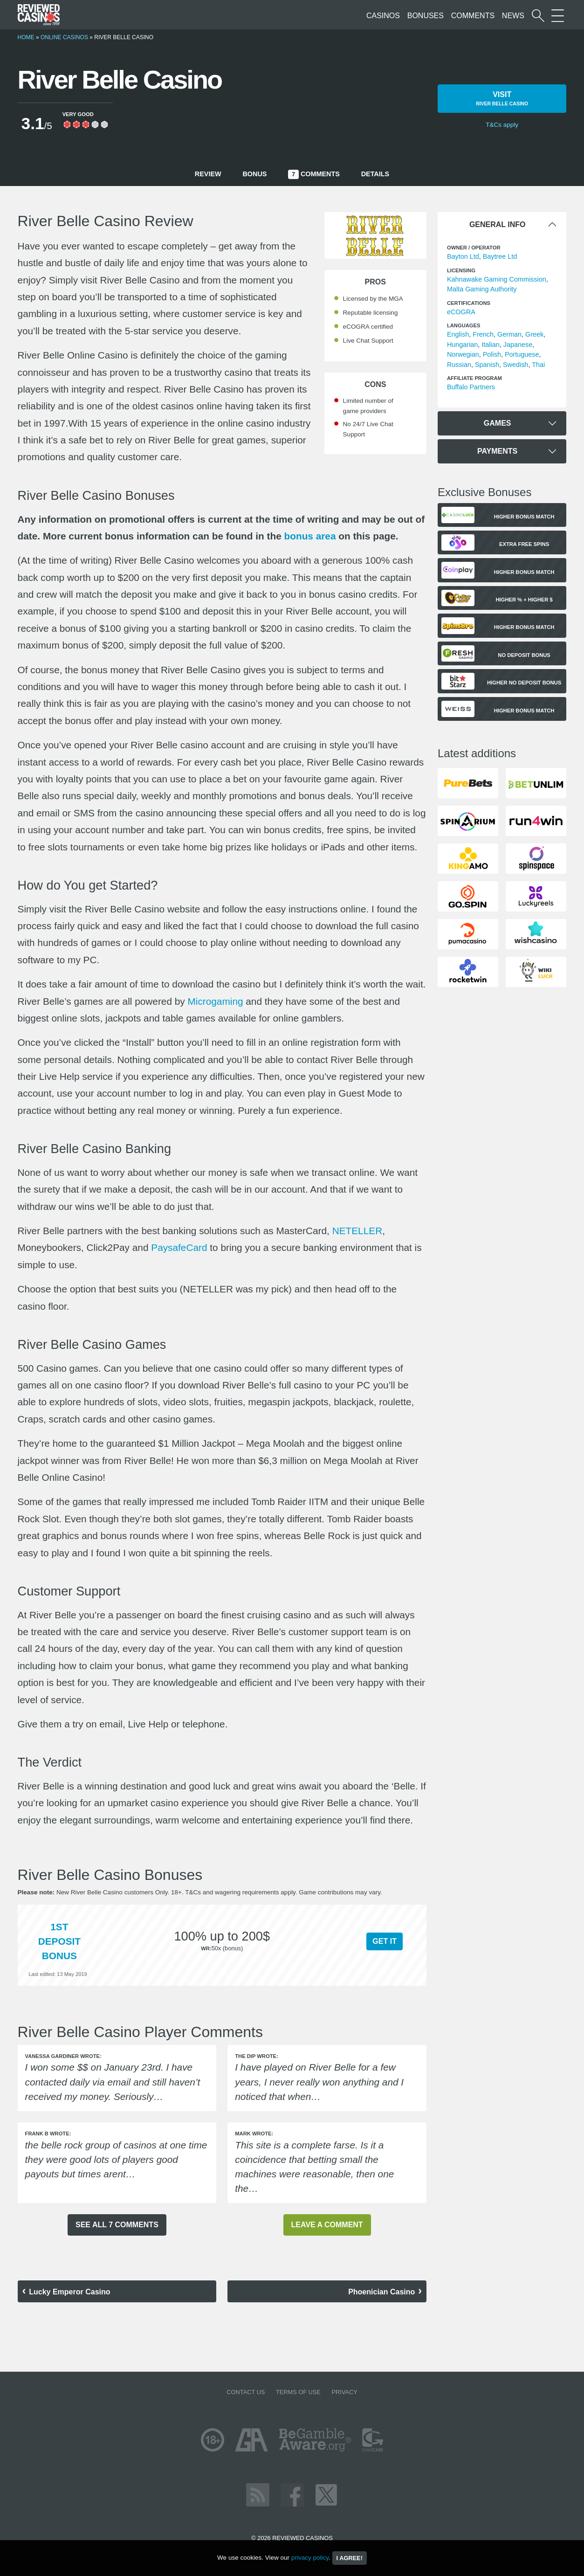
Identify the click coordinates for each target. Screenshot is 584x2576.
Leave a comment (327, 2225)
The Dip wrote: (256, 2056)
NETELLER (357, 1230)
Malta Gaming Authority (482, 289)
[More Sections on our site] (557, 16)
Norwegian (463, 354)
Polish (492, 354)
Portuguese (522, 354)
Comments (473, 16)
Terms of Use (298, 2392)
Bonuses (425, 16)
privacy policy (310, 2557)
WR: (206, 1948)
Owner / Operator (474, 247)
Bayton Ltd (463, 256)
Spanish (487, 364)
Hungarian (462, 344)
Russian (459, 364)
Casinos (383, 16)
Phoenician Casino (381, 2292)
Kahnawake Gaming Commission (496, 279)
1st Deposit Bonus (59, 1941)
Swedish (515, 364)
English (458, 334)
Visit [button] (502, 99)
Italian (490, 344)
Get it (384, 1941)
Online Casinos (64, 37)
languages (463, 325)
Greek (534, 334)
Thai (538, 364)
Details (375, 174)
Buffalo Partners (471, 387)
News (513, 16)
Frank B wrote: (48, 2133)
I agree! (350, 2558)
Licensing (461, 270)
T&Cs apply (502, 124)
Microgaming (215, 1001)
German (509, 334)
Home (26, 37)
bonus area (310, 536)
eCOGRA (461, 312)
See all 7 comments (117, 2225)
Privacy (344, 2392)
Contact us (246, 2392)
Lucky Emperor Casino (69, 2292)
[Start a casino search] (538, 16)
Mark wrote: (254, 2133)
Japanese (517, 344)
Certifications (468, 303)
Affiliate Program (474, 378)
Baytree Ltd (500, 256)
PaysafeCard (179, 1247)
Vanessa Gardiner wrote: (63, 2056)
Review (208, 174)
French (483, 334)
